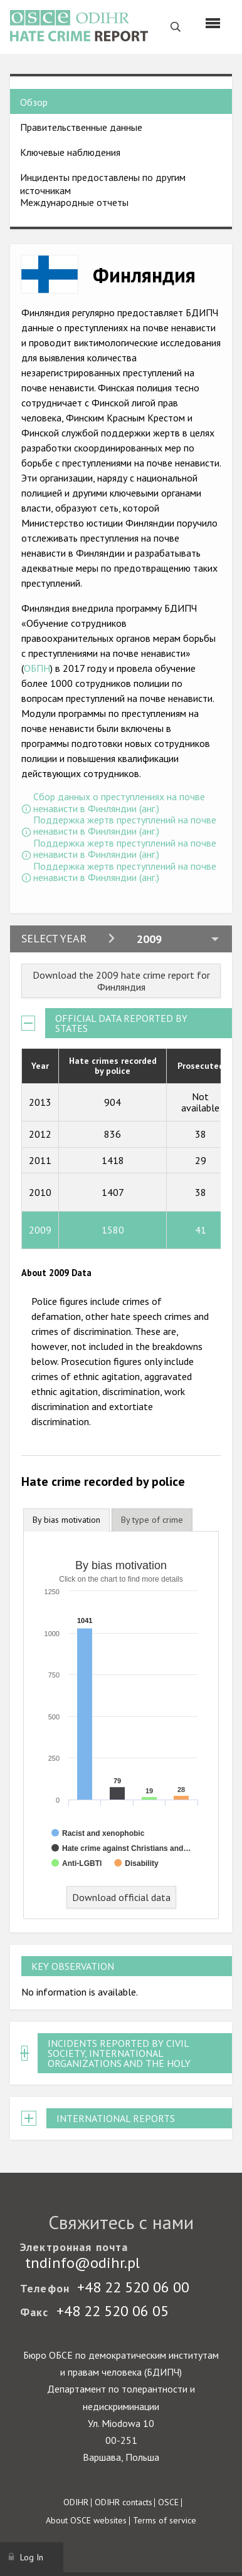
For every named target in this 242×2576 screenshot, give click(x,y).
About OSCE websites (86, 2520)
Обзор (34, 102)
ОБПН (37, 668)
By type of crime (152, 1519)
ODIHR (75, 2502)
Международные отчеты (74, 202)
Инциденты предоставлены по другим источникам (103, 184)
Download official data (121, 1897)
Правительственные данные (81, 127)
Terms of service (164, 2520)
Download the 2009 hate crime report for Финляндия (121, 980)
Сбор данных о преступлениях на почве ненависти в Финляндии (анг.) (119, 802)
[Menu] (213, 23)
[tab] (66, 1520)
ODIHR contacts (123, 2502)
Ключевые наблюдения (70, 152)
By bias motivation (66, 1519)
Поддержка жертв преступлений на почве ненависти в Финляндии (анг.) (124, 825)
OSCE (168, 2502)
